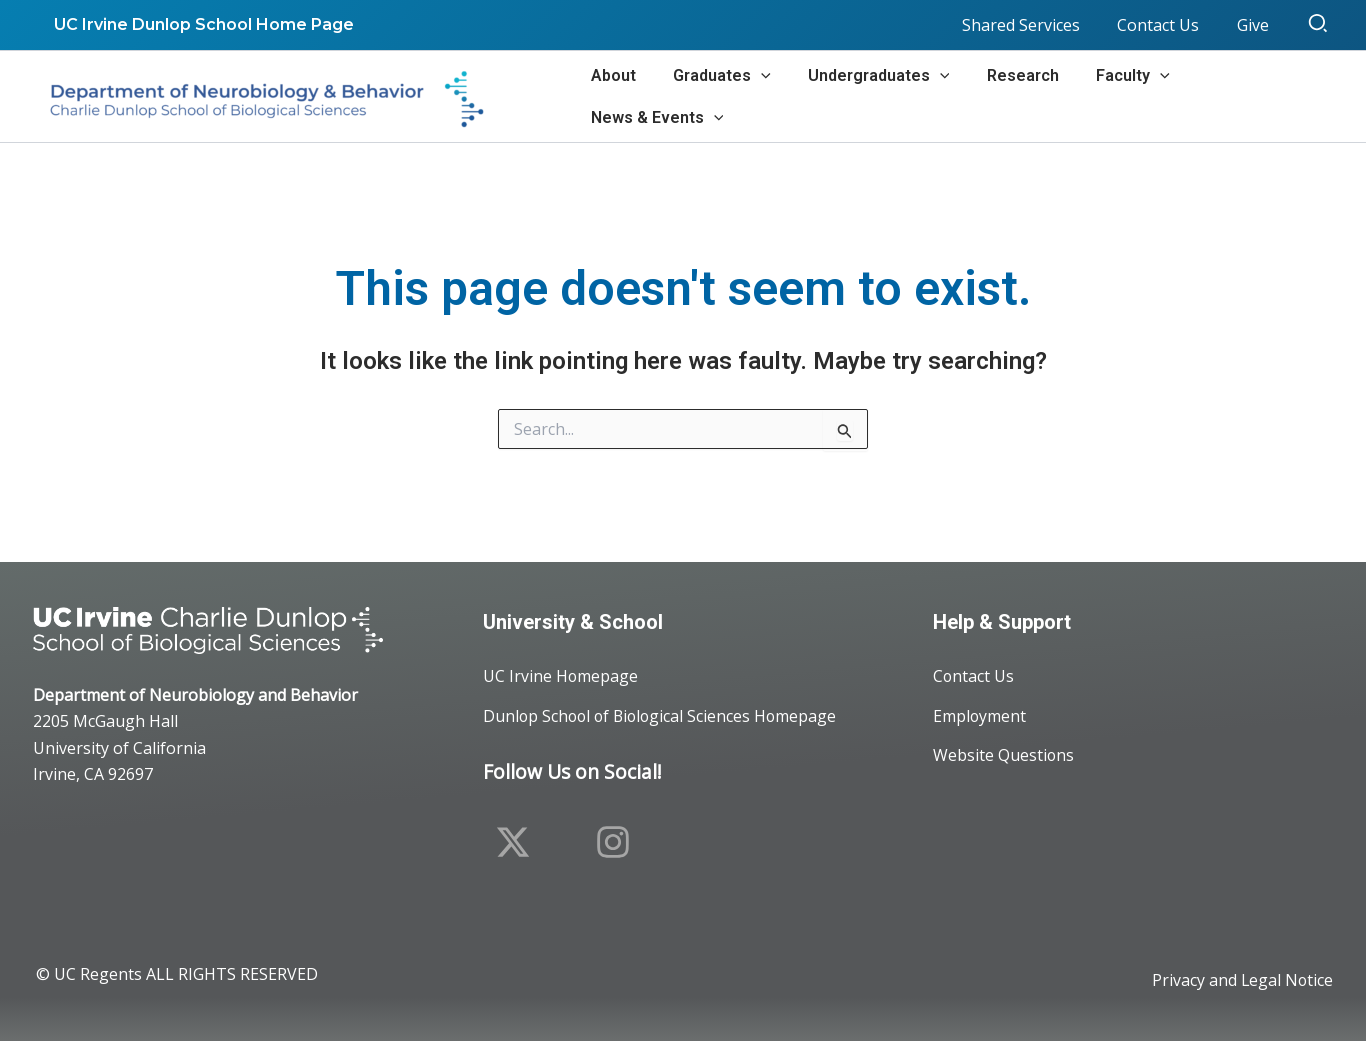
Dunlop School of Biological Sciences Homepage (663, 716)
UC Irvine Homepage (561, 676)
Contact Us (974, 676)
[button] (1319, 25)
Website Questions (1004, 756)
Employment (980, 716)
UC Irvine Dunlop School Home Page (201, 24)
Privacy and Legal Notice (1241, 981)
